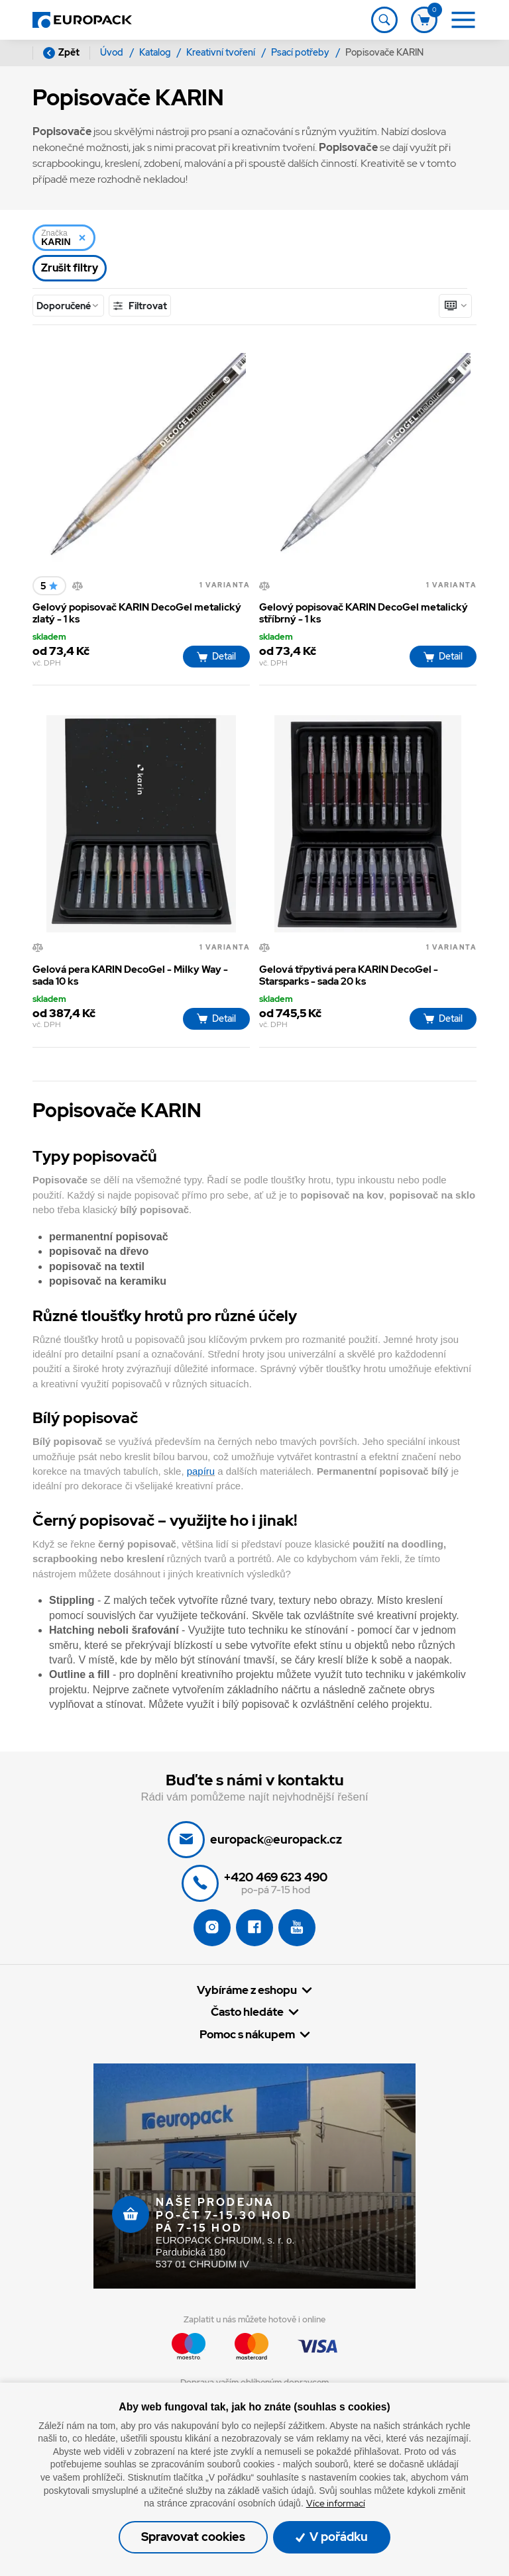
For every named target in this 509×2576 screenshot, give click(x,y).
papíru (201, 1471)
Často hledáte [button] (247, 2012)
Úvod (112, 52)
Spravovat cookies (193, 2536)
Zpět (61, 52)
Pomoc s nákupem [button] (247, 2035)
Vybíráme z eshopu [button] (247, 1990)
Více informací (335, 2503)
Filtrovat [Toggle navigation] (139, 305)
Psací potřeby (301, 52)
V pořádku (332, 2536)
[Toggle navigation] (384, 20)
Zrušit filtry (69, 268)
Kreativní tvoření (221, 52)
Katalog (155, 52)
